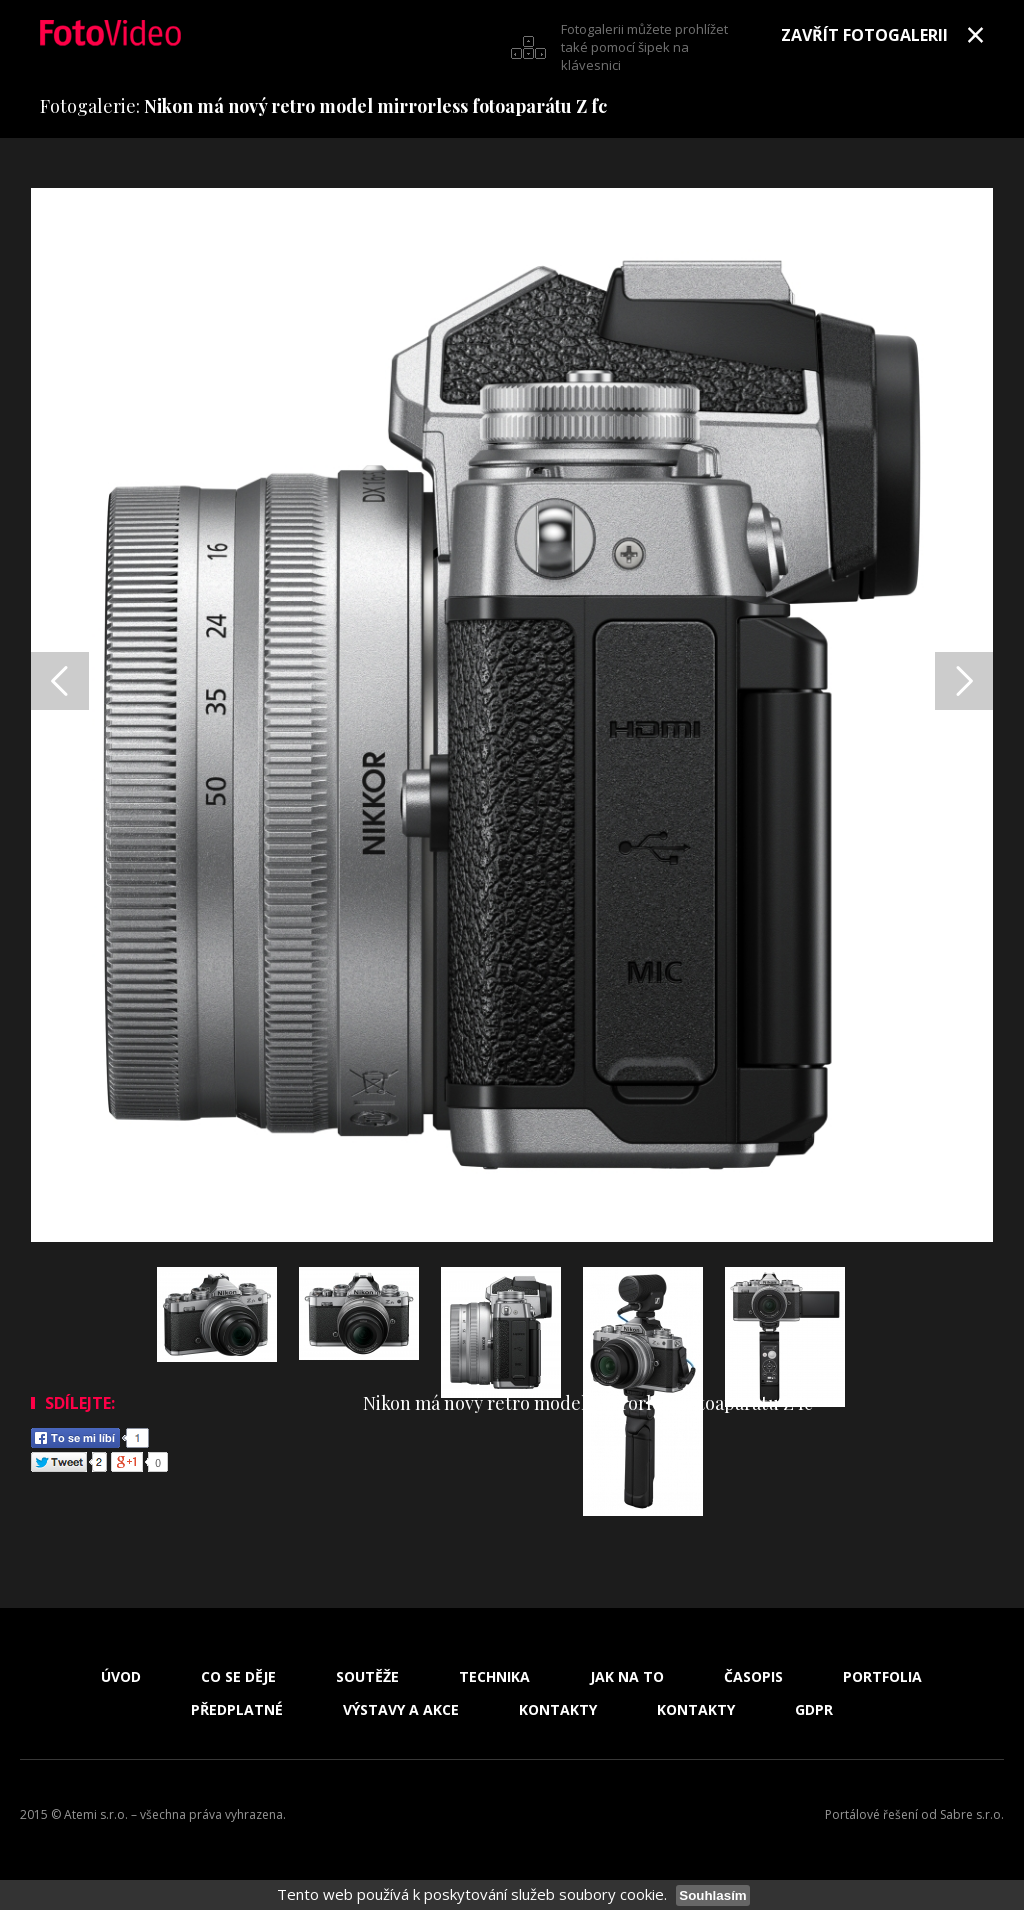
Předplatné (237, 1710)
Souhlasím (712, 1895)
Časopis (753, 1677)
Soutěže (367, 1677)
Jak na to (627, 1677)
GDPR (814, 1710)
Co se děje (238, 1677)
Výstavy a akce (401, 1710)
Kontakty (558, 1710)
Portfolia (882, 1677)
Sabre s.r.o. (972, 1814)
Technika (494, 1677)
